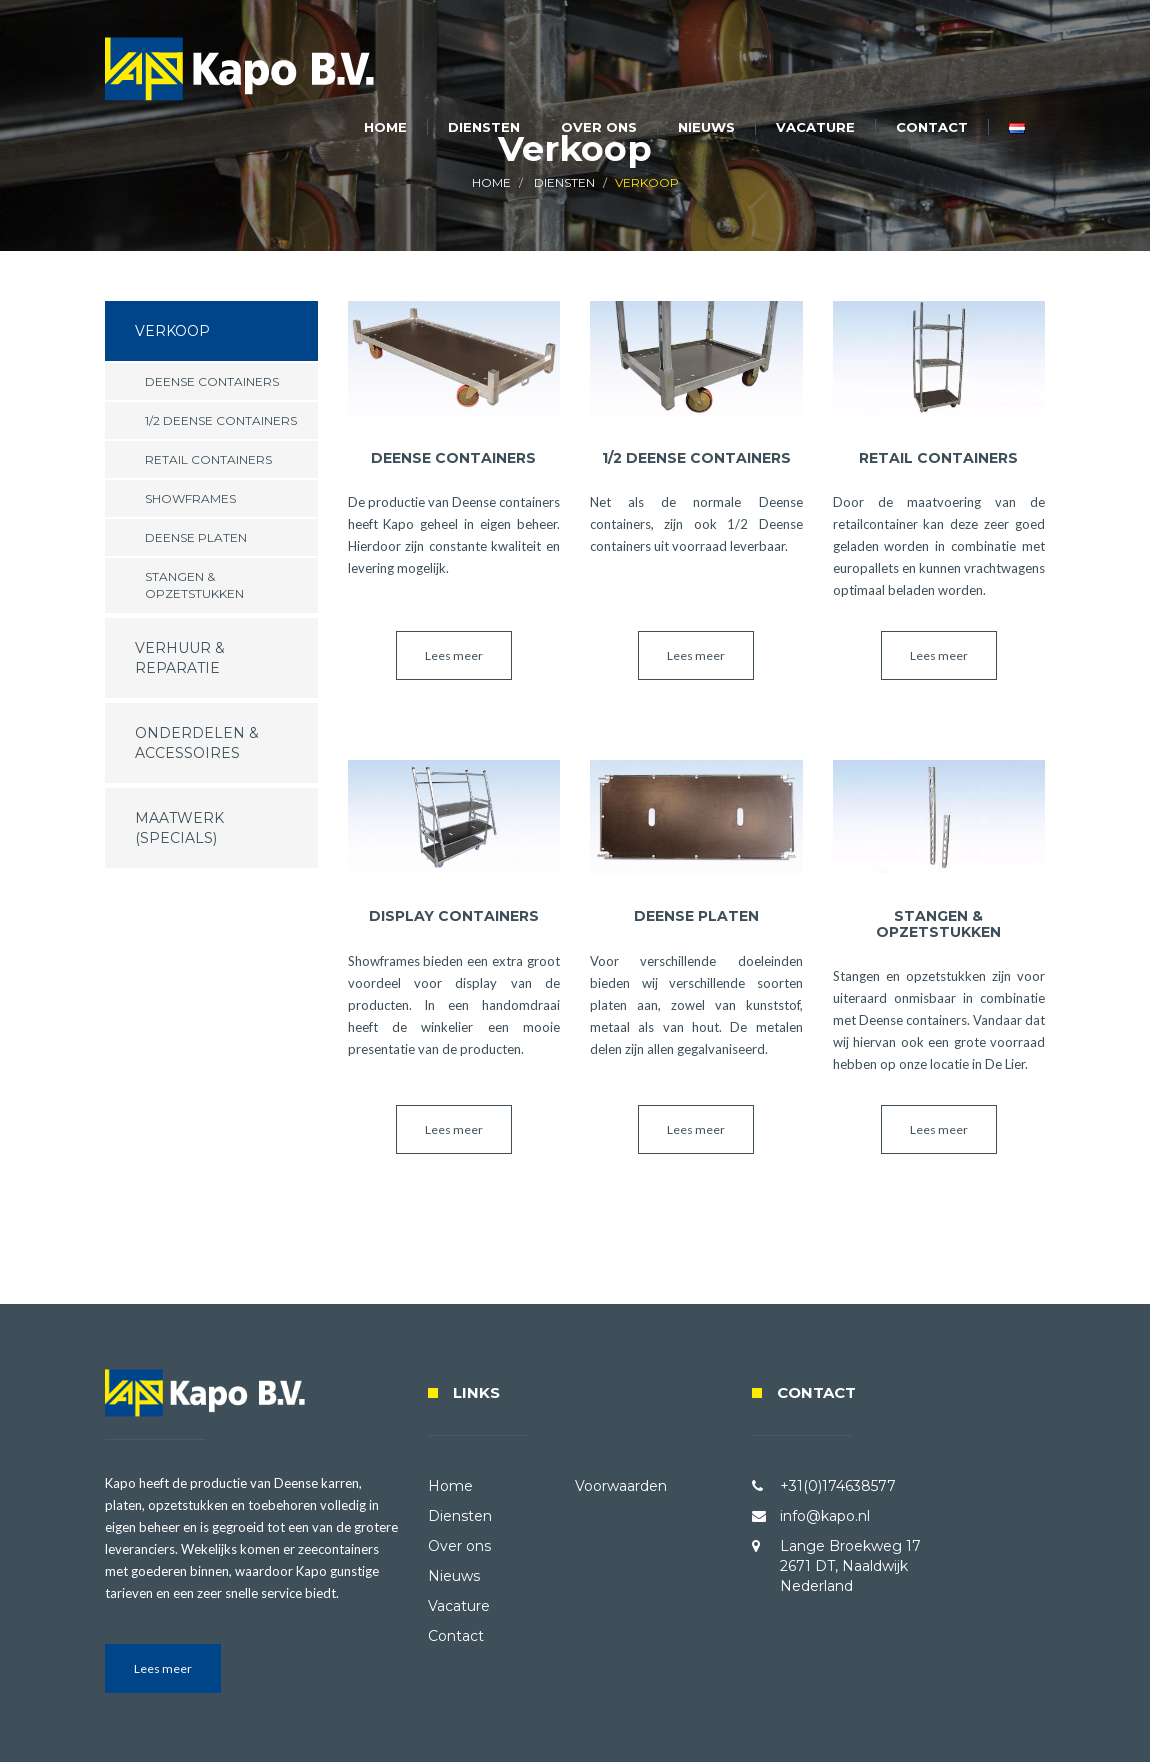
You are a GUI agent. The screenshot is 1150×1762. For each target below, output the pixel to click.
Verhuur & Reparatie (180, 658)
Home (385, 127)
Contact (932, 127)
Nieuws (706, 127)
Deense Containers (212, 381)
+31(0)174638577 (838, 1486)
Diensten (484, 127)
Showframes (190, 498)
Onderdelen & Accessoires (197, 743)
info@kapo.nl (825, 1516)
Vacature (815, 127)
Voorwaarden (621, 1486)
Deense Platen (196, 537)
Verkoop (172, 331)
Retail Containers (208, 459)
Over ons (599, 127)
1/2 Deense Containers (221, 420)
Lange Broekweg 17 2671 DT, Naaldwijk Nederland (850, 1566)
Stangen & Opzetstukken (194, 585)
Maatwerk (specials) (179, 828)
